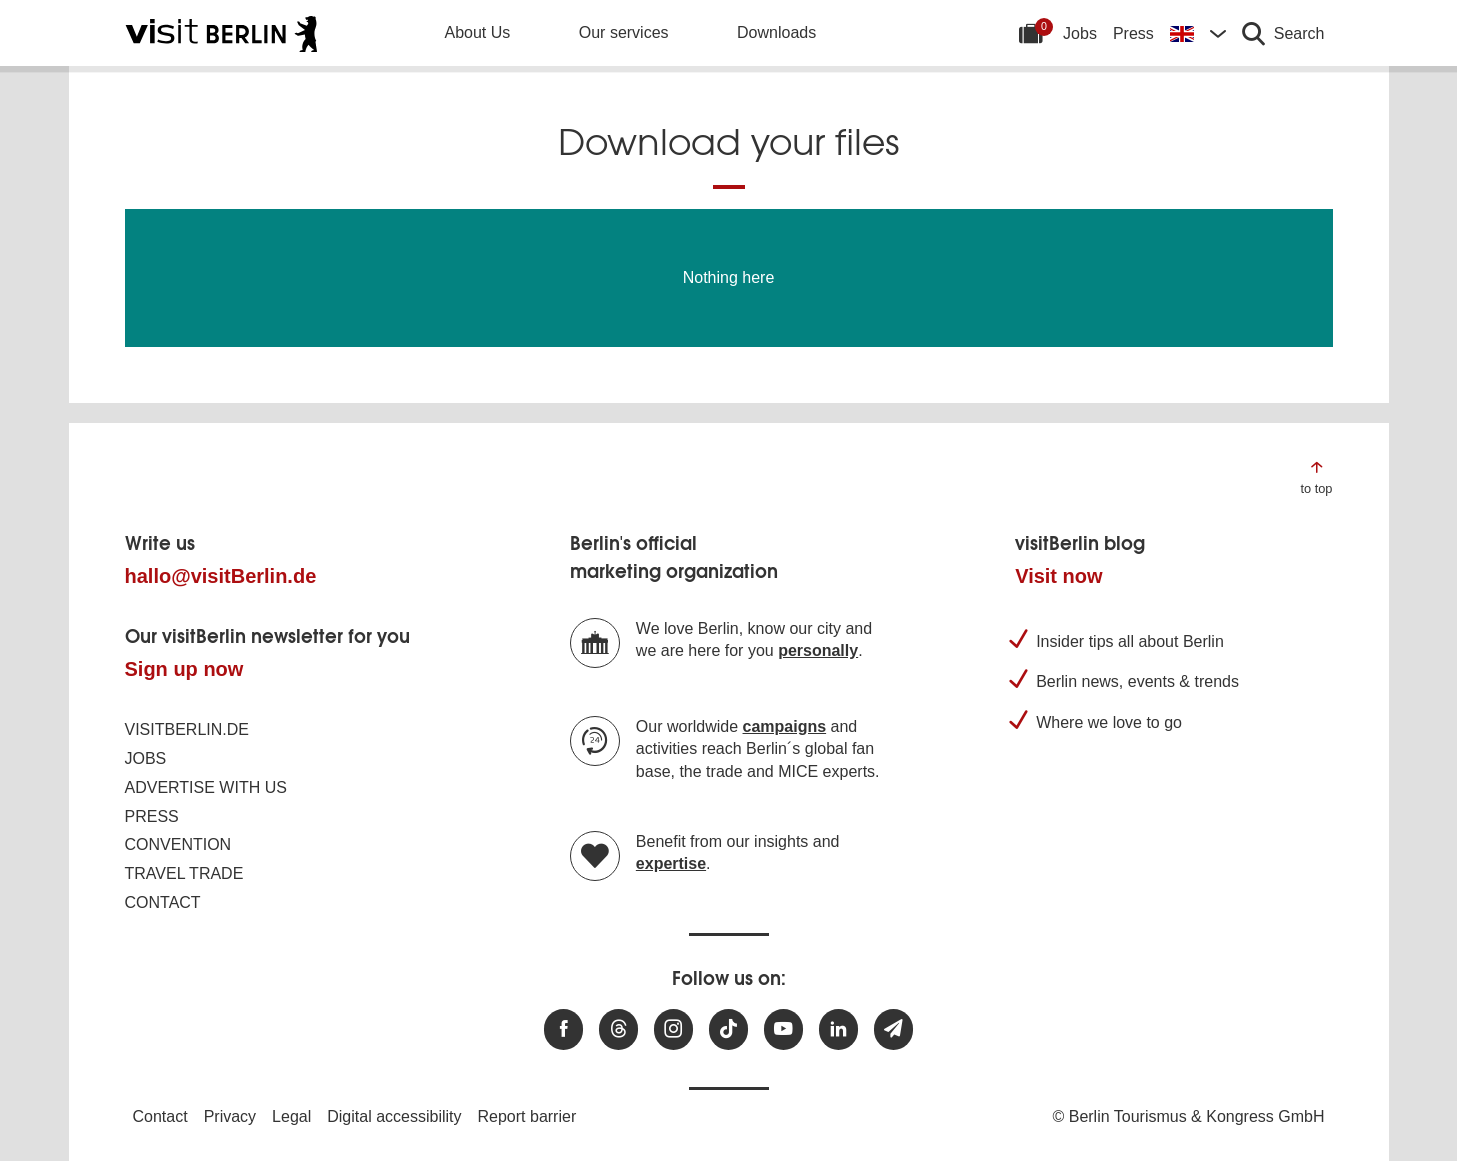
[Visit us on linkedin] (838, 1029)
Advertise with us (206, 787)
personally (818, 650)
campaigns (785, 726)
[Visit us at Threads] (618, 1029)
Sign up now (184, 669)
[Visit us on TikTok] (728, 1029)
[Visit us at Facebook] (563, 1029)
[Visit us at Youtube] (783, 1029)
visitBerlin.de (187, 729)
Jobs (1080, 33)
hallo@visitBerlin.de (221, 576)
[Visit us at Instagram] (673, 1029)
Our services (624, 32)
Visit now (1058, 576)
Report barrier (527, 1116)
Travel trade (184, 873)
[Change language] (1198, 33)
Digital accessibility (394, 1116)
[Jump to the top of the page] (1316, 476)
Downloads (776, 32)
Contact (163, 902)
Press (1133, 33)
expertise (671, 863)
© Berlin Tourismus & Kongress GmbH (1188, 1116)
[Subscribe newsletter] (893, 1029)
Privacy (230, 1116)
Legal (291, 1116)
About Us (478, 32)
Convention (178, 844)
